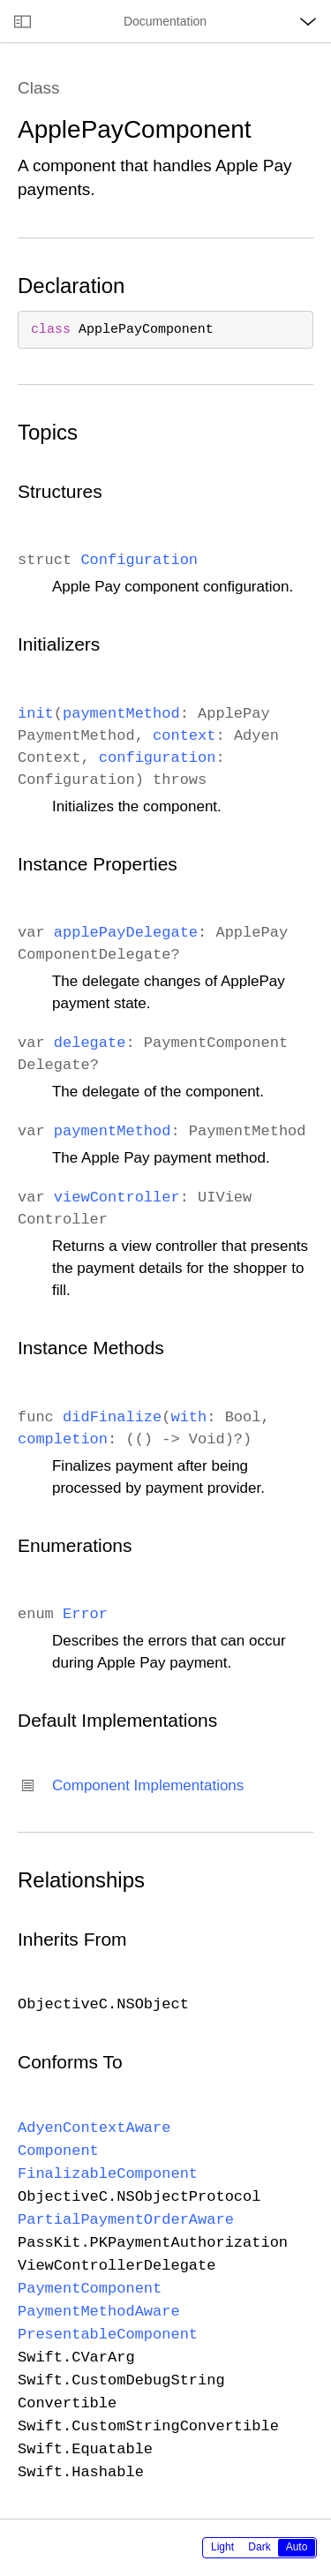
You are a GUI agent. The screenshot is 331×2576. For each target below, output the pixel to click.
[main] (165, 1280)
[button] (0, 0)
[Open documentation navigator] (22, 21)
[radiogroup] (259, 2547)
